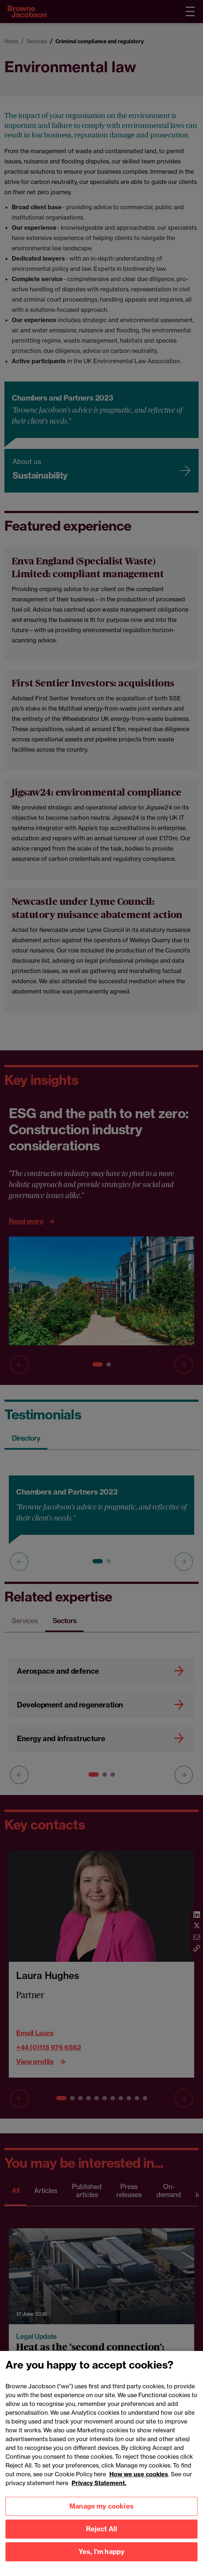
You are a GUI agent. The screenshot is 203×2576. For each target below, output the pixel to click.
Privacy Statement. (99, 2491)
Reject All (101, 2538)
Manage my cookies (101, 2515)
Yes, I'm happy (102, 2561)
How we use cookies (138, 2483)
